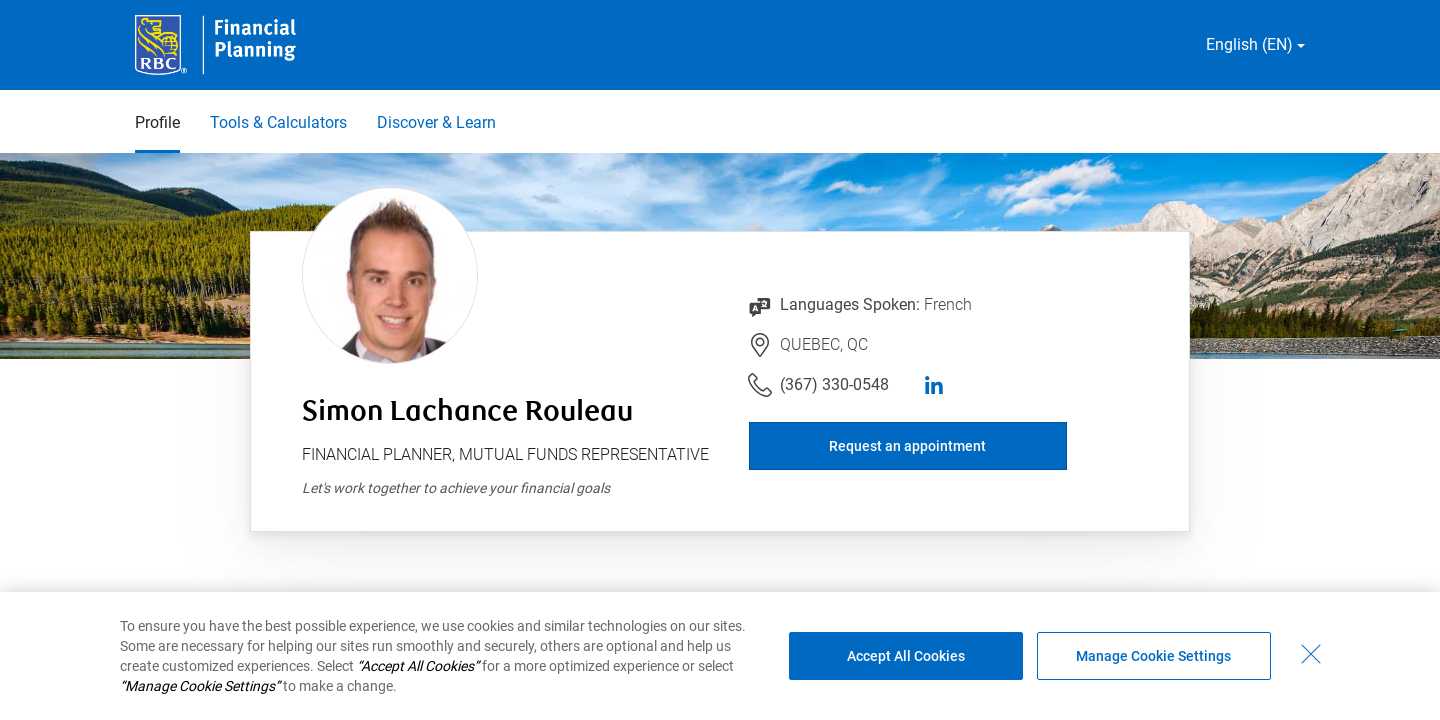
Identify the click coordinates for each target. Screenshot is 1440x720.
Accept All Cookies (906, 656)
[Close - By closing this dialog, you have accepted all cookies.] (1311, 654)
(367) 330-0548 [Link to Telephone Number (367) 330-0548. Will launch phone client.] (834, 384)
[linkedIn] (934, 385)
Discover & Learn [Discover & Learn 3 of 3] (436, 122)
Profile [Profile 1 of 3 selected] (157, 122)
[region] (720, 656)
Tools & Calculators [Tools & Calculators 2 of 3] (278, 122)
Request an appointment (907, 446)
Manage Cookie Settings (1153, 656)
